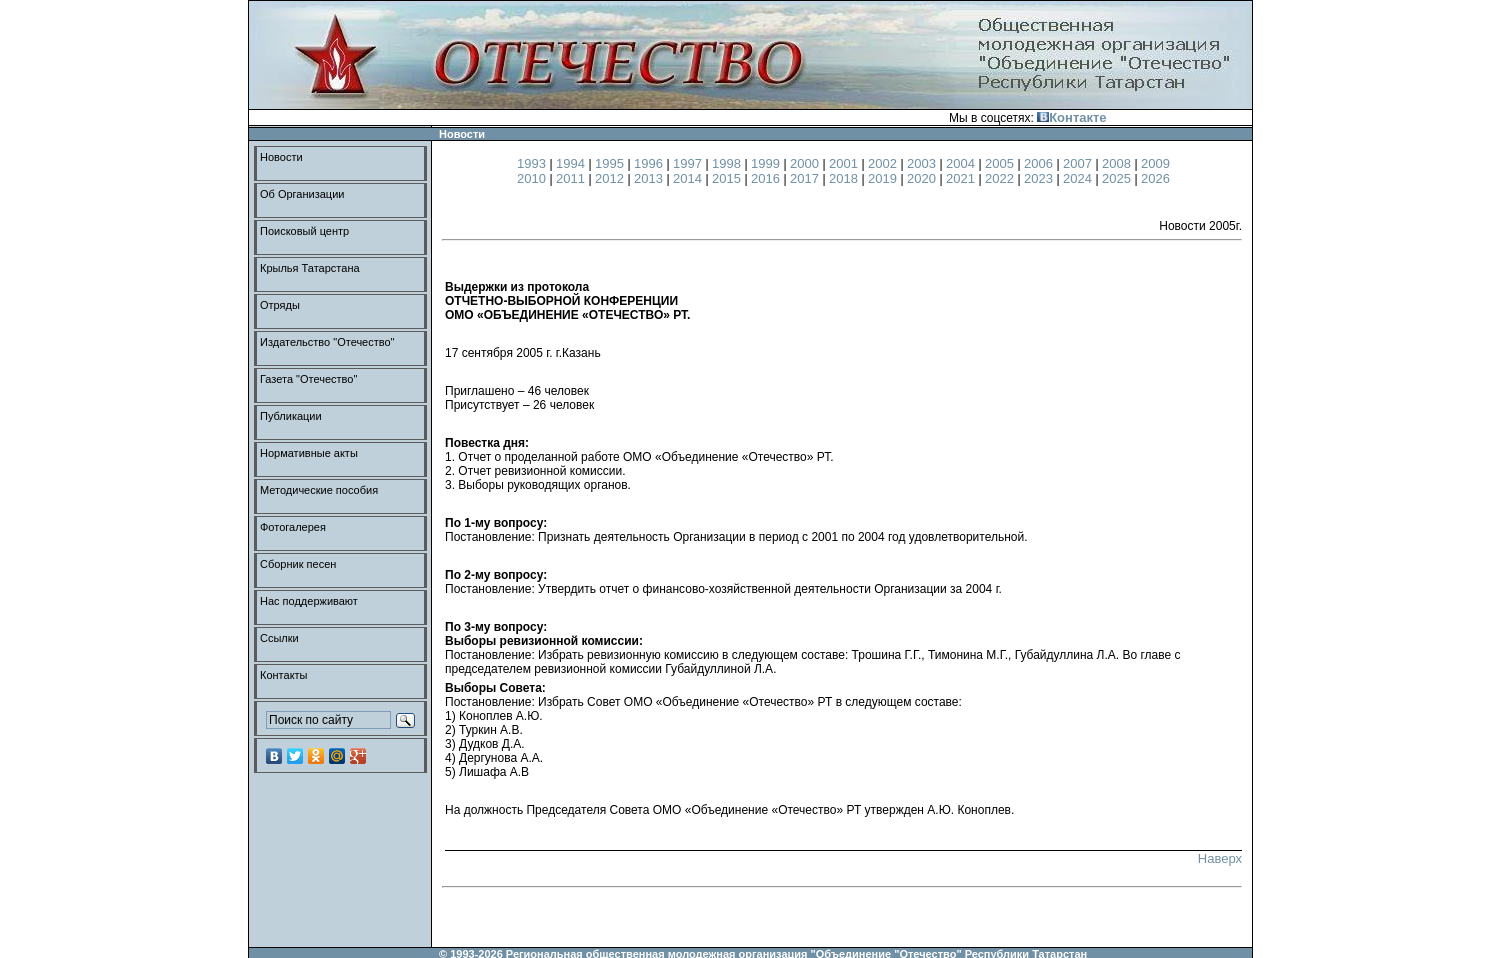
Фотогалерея (293, 527)
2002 (884, 163)
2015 (728, 178)
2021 (962, 178)
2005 (1001, 163)
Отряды (280, 305)
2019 (884, 178)
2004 (962, 163)
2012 (611, 178)
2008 (1118, 163)
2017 (806, 178)
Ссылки (279, 638)
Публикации (291, 416)
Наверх (1220, 858)
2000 (806, 163)
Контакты (284, 675)
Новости (281, 157)
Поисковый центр (304, 231)
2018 (845, 178)
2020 (923, 178)
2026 (1155, 178)
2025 (1118, 178)
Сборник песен (298, 564)
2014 (689, 178)
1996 (650, 163)
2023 (1040, 178)
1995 (611, 163)
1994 (572, 163)
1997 (689, 163)
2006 (1040, 163)
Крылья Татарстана (310, 268)
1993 (533, 163)
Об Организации (302, 194)
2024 (1079, 178)
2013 (650, 178)
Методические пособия (319, 490)
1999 (767, 163)
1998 (728, 163)
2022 (1001, 178)
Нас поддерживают (309, 601)
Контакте (1071, 117)
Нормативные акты (309, 453)
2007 (1079, 163)
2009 (1155, 163)
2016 (767, 178)
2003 (923, 163)
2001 (845, 163)
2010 (533, 178)
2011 (572, 178)
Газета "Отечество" (308, 379)
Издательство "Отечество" (327, 342)
